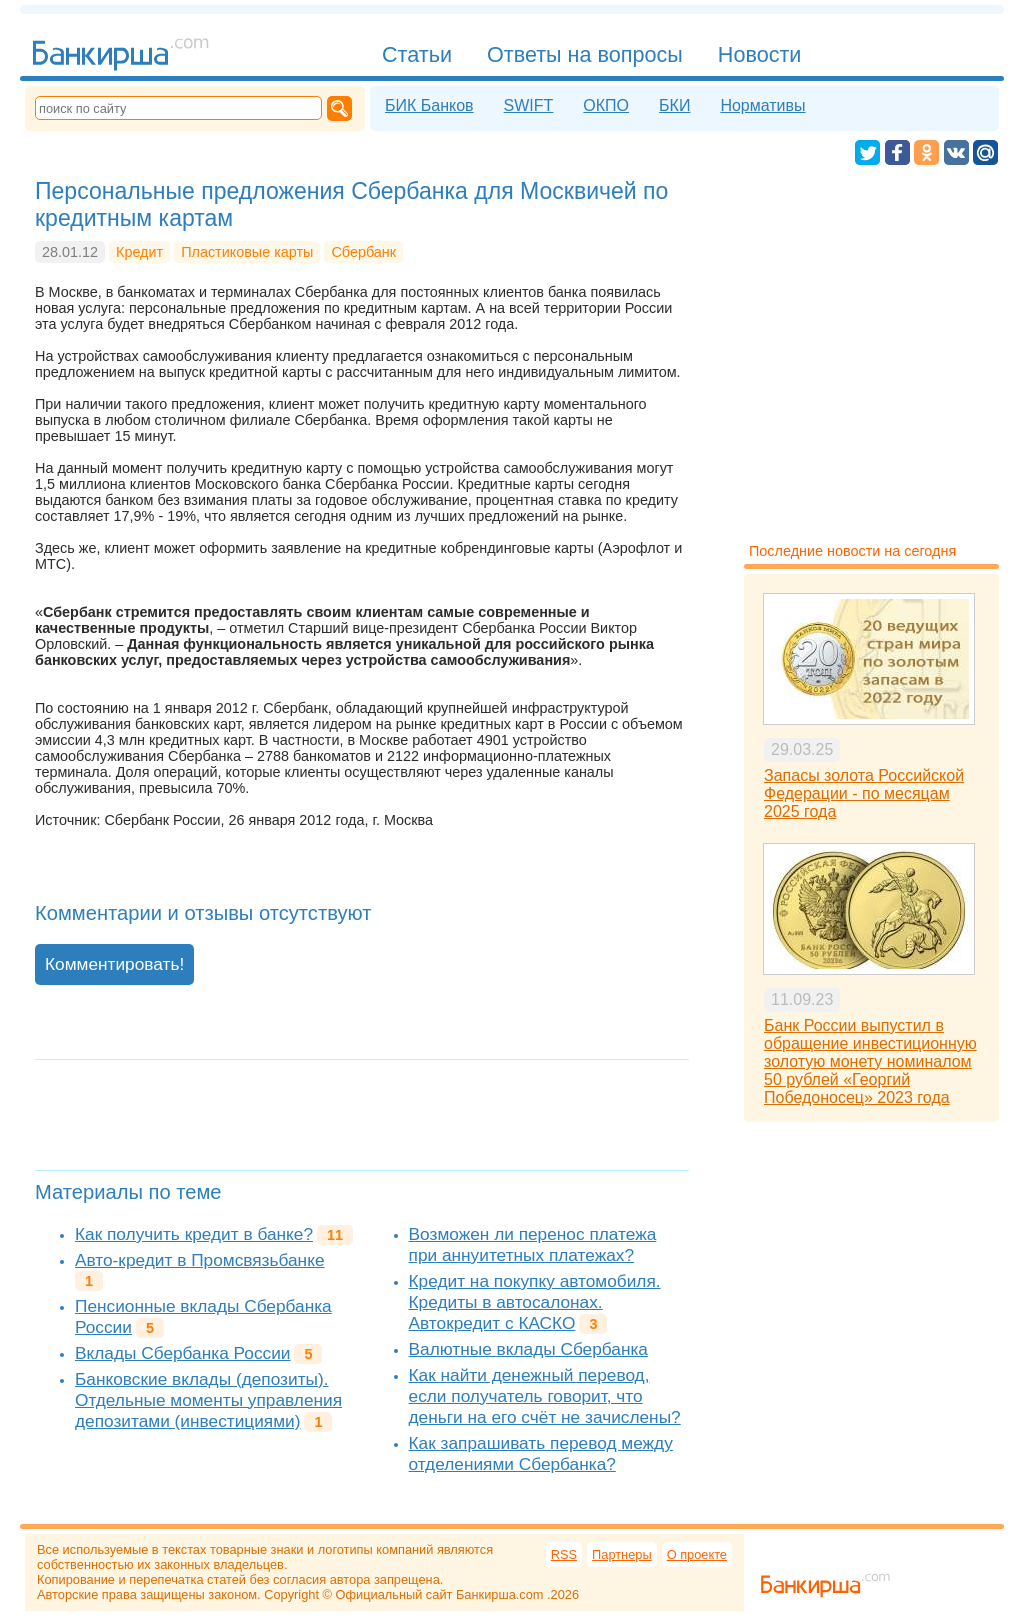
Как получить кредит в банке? (194, 1234)
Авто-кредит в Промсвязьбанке (199, 1260)
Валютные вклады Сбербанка (528, 1349)
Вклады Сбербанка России (182, 1353)
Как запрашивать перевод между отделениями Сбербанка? (541, 1453)
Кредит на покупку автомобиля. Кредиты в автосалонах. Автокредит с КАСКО (535, 1302)
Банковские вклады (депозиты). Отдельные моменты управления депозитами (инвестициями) (208, 1400)
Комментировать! (114, 964)
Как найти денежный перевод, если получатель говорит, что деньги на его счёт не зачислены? (545, 1396)
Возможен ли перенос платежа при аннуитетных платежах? (533, 1244)
